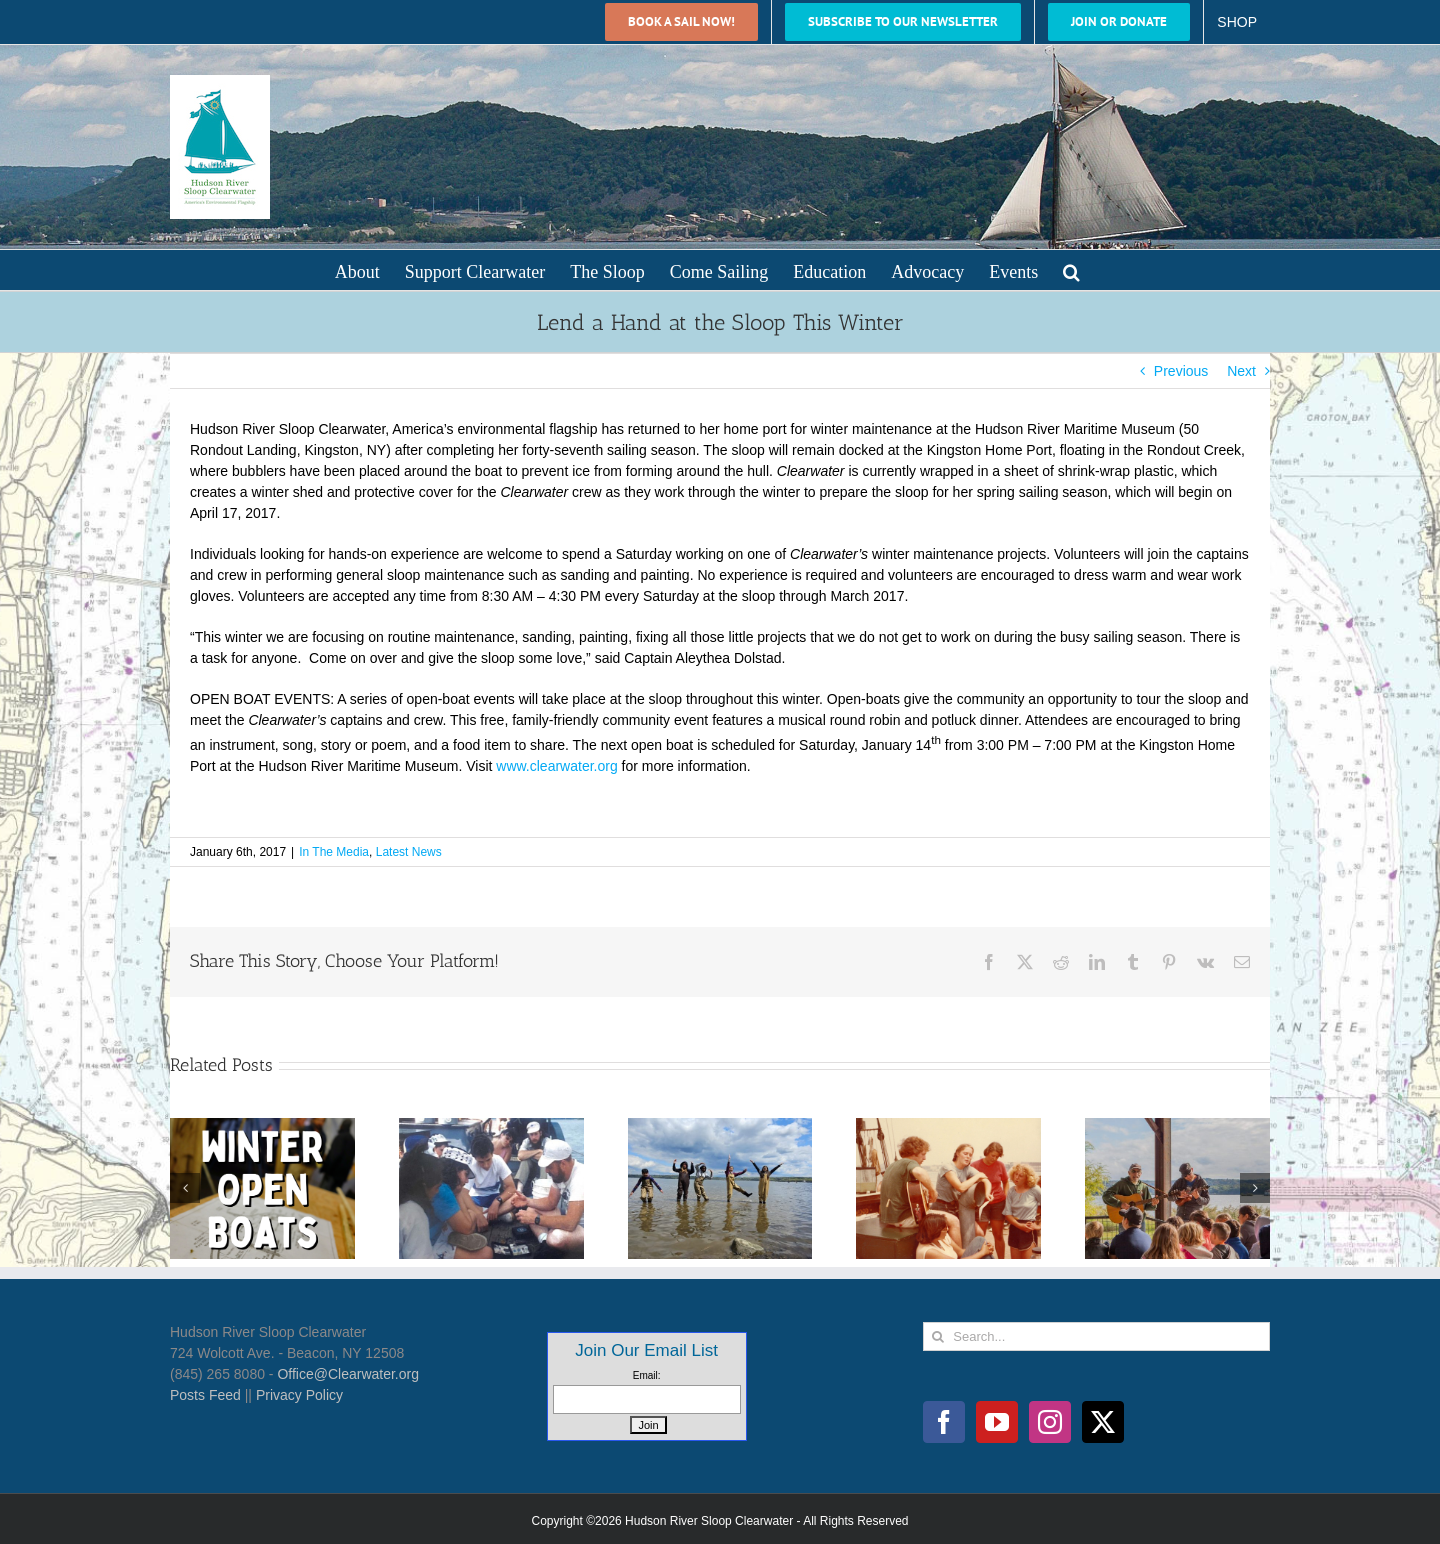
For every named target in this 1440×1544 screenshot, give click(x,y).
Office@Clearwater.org (348, 1374)
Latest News (409, 852)
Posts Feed (205, 1395)
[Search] (937, 1336)
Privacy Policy (299, 1395)
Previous (1181, 371)
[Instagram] (1050, 1422)
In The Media (334, 852)
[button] (1071, 270)
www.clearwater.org (556, 766)
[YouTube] (997, 1422)
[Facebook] (944, 1422)
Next (1241, 371)
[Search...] (1096, 1336)
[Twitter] (1103, 1422)
